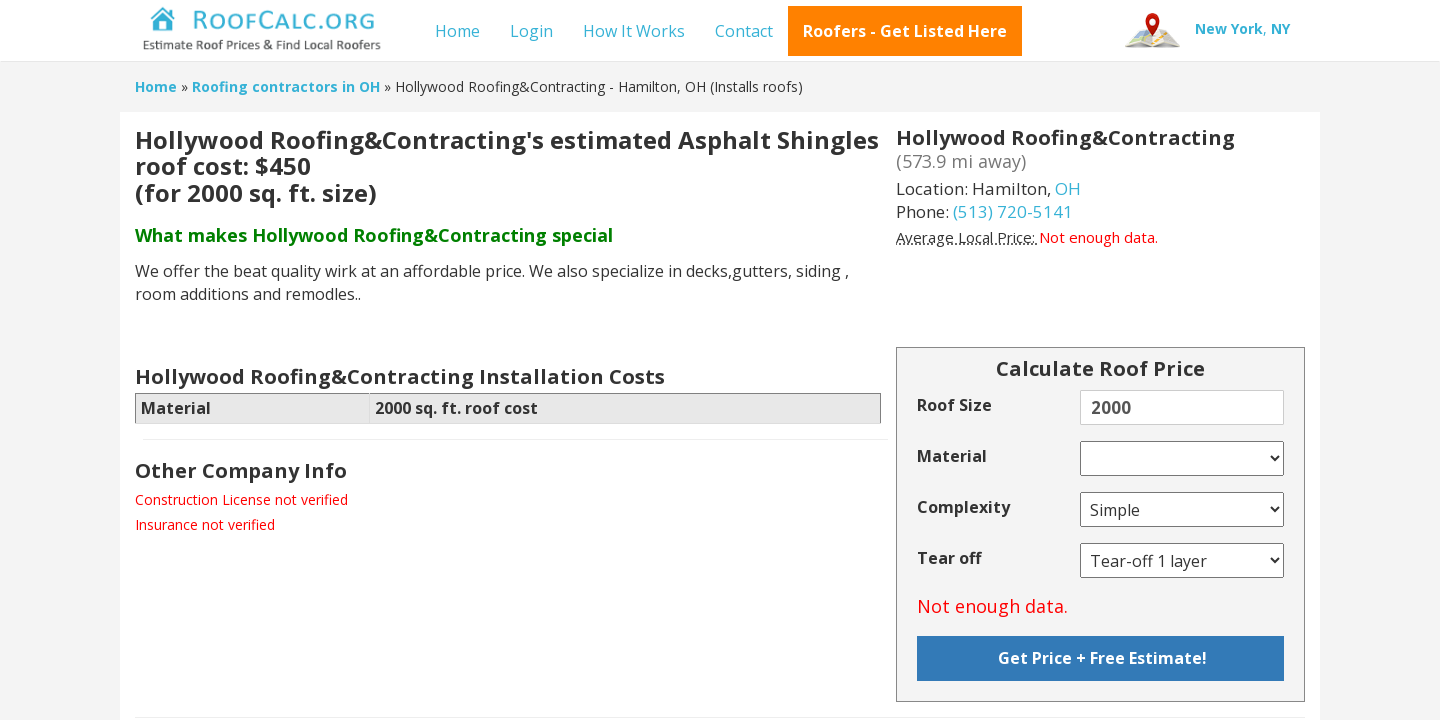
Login (531, 31)
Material (952, 456)
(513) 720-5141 (1013, 211)
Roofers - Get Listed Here (905, 31)
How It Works (634, 31)
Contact (744, 31)
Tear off (949, 558)
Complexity (963, 507)
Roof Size (954, 405)
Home (457, 31)
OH (1068, 188)
